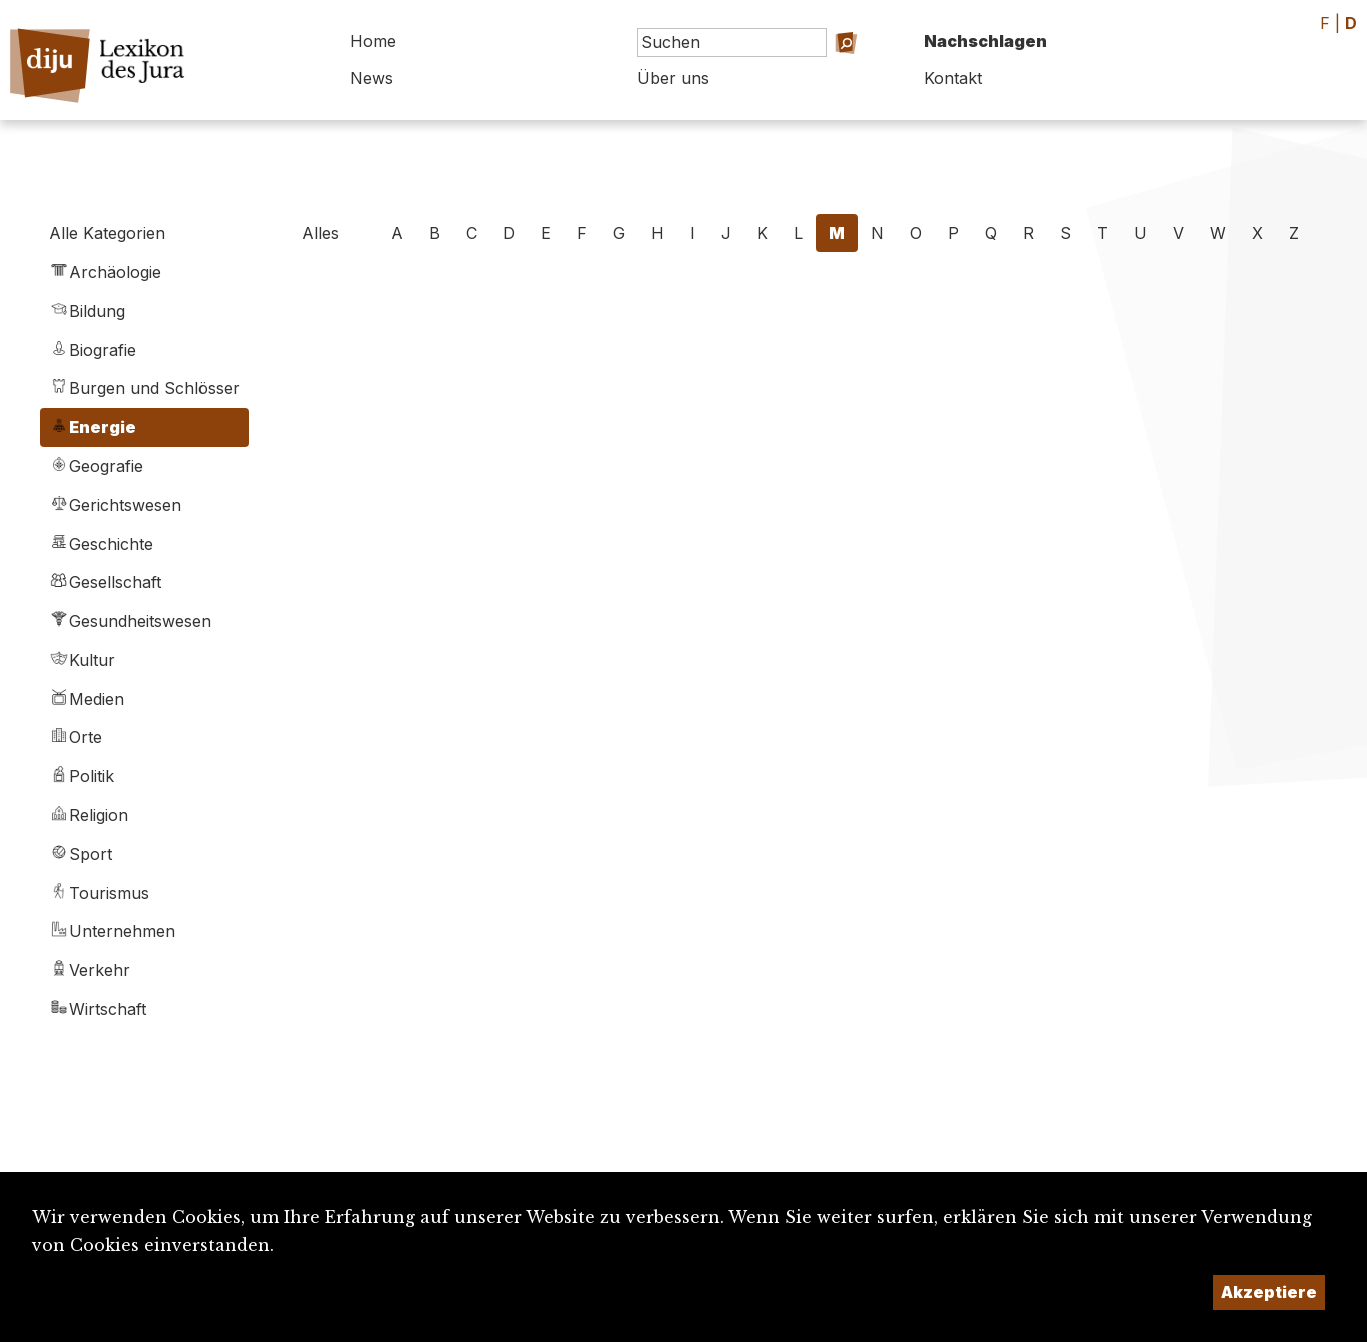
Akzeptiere (1269, 1292)
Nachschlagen (985, 41)
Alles (320, 233)
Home (373, 41)
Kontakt (953, 78)
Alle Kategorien (107, 233)
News (371, 78)
